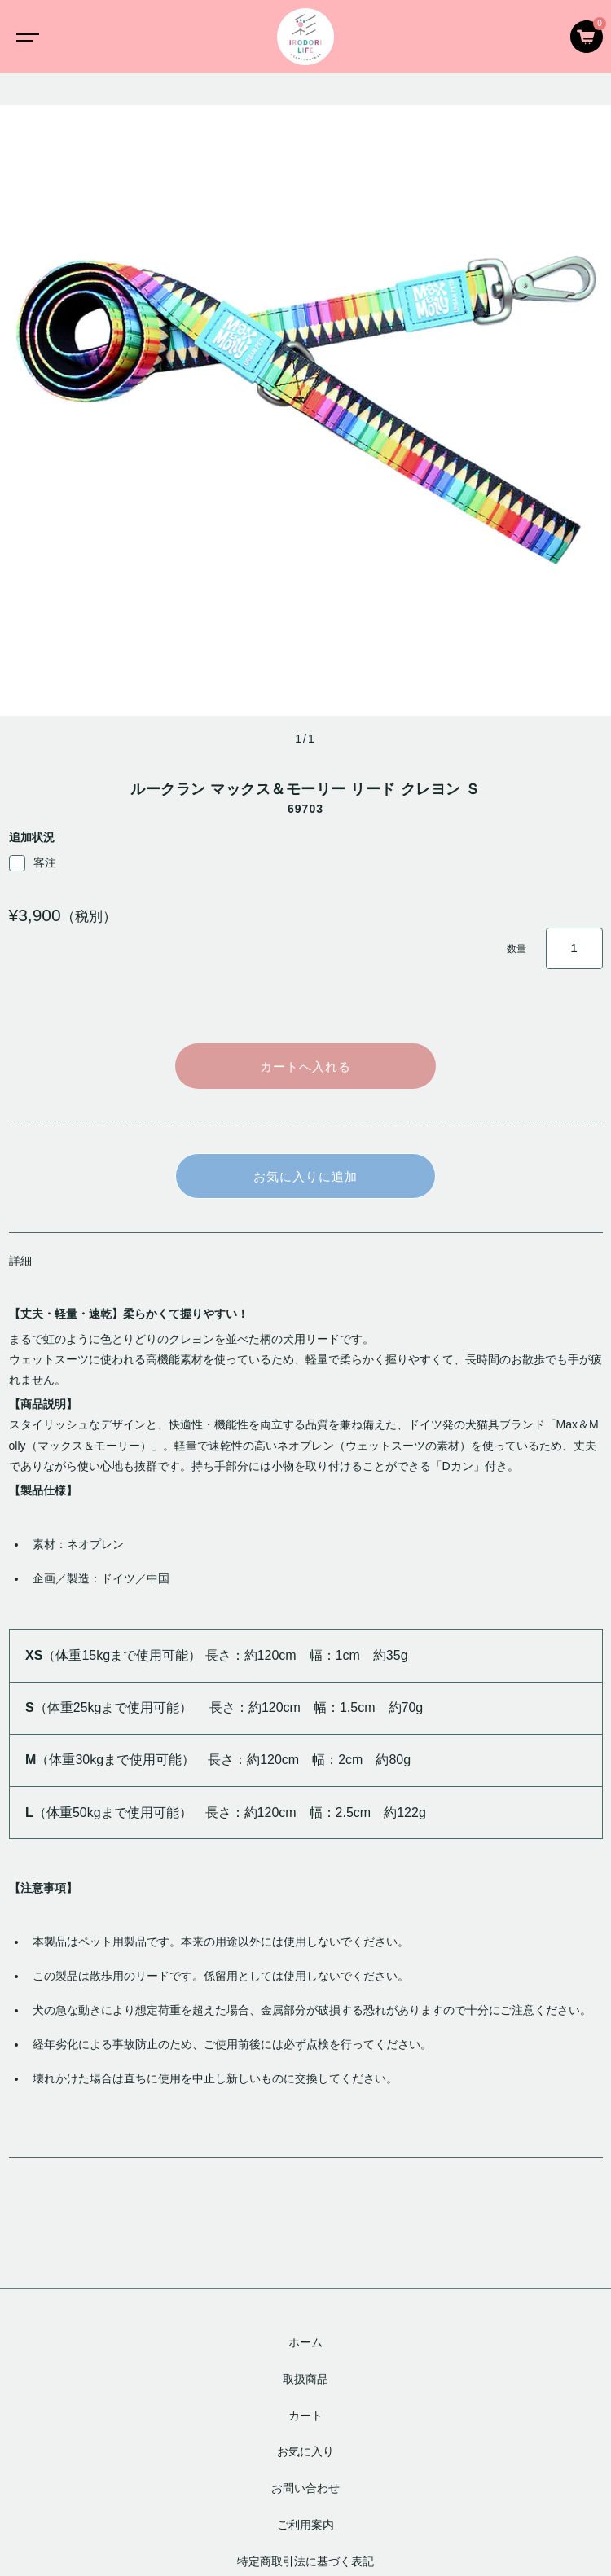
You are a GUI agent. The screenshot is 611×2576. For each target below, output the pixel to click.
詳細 (20, 1260)
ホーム (305, 2342)
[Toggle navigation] (24, 36)
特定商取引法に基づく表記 (305, 2561)
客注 (32, 863)
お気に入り (305, 2452)
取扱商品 (305, 2378)
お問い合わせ (305, 2488)
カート (305, 2415)
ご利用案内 (305, 2524)
